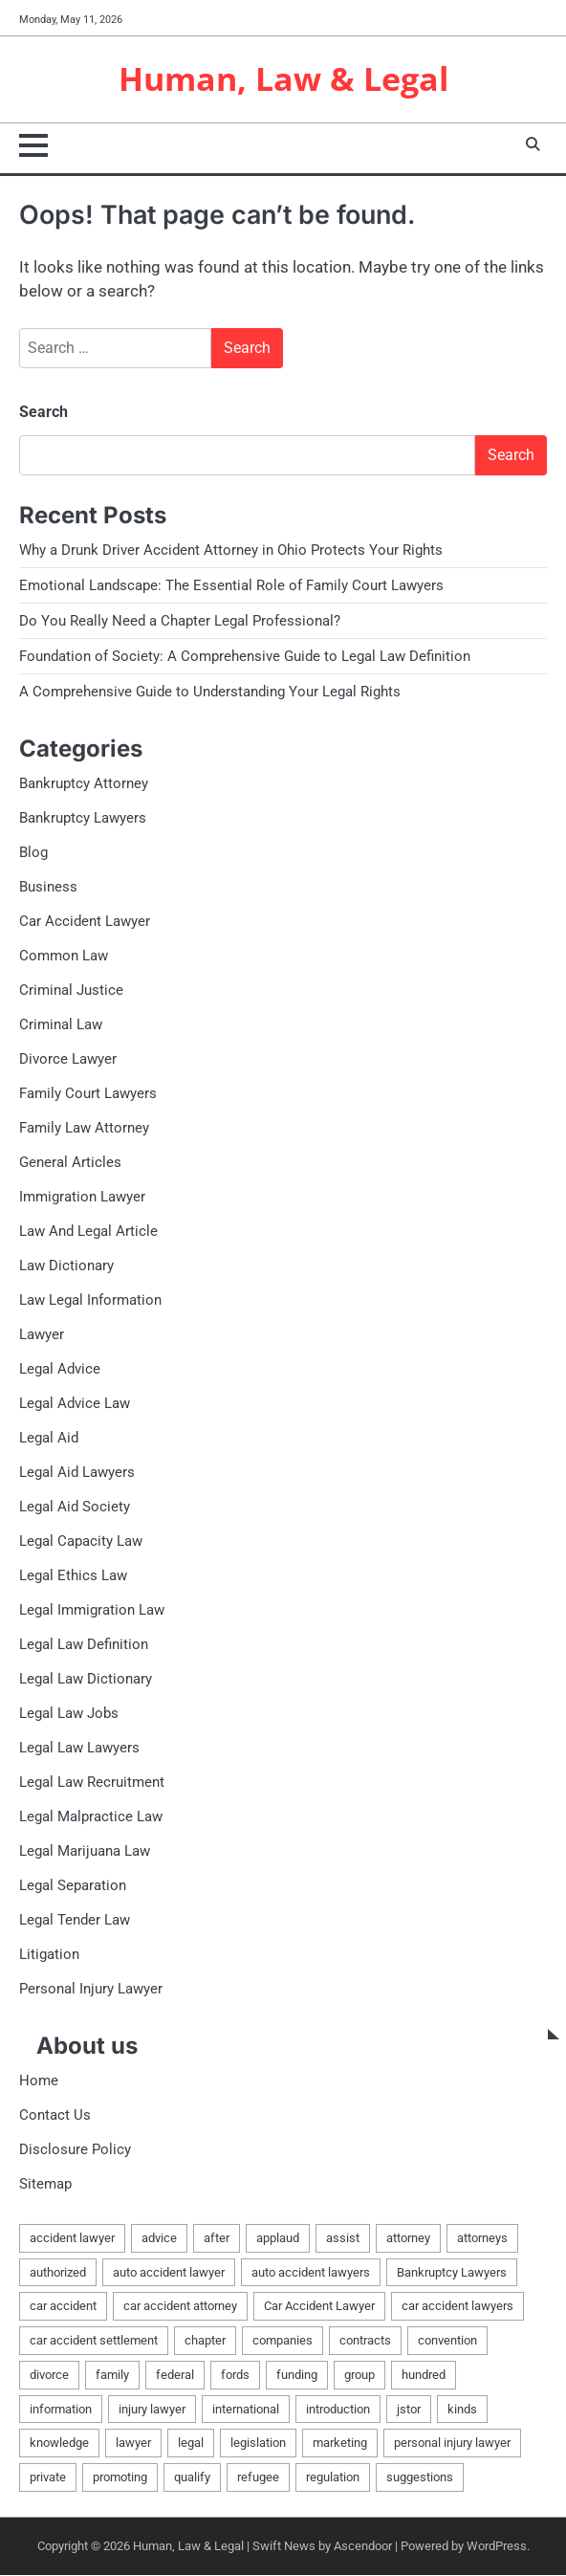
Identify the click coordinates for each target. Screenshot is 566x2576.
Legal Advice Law (74, 1404)
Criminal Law (60, 1025)
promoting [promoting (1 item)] (120, 2478)
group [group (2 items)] (359, 2375)
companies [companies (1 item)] (282, 2341)
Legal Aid (48, 1438)
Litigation (49, 1955)
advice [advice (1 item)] (159, 2239)
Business (48, 887)
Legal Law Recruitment (91, 1783)
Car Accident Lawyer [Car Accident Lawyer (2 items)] (319, 2307)
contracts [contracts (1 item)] (365, 2341)
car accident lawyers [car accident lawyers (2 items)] (457, 2307)
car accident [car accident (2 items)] (63, 2307)
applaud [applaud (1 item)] (277, 2239)
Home (38, 2081)
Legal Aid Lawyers (77, 1473)
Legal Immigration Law (91, 1610)
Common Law (63, 956)
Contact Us (55, 2116)
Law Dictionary (66, 1266)
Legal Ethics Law (73, 1576)
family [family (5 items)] (112, 2375)
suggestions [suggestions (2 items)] (419, 2478)
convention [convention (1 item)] (447, 2341)
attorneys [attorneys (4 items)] (482, 2239)
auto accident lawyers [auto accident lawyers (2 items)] (310, 2273)
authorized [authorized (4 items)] (58, 2273)
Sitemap (45, 2184)
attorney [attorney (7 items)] (408, 2239)
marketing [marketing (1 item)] (340, 2443)
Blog (33, 853)
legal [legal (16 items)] (191, 2443)
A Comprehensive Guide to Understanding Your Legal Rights (210, 692)
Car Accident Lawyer (84, 922)
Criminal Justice (71, 991)
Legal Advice (59, 1369)
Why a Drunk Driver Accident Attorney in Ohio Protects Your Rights (231, 551)
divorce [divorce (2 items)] (49, 2375)
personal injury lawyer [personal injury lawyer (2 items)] (452, 2443)
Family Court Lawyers (88, 1094)
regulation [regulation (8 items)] (332, 2478)
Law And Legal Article (88, 1232)
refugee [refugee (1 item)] (258, 2478)
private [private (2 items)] (48, 2478)
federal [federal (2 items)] (175, 2375)
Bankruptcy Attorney (83, 784)
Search (43, 413)
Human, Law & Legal (283, 78)
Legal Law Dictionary (85, 1679)
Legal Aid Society (74, 1507)
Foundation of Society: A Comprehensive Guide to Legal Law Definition (244, 657)
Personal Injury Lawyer (91, 1989)
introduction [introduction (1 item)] (338, 2410)
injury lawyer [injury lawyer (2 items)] (152, 2410)
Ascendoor (363, 2547)
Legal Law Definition (83, 1645)
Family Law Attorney (84, 1128)
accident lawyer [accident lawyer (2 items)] (72, 2239)
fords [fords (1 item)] (235, 2375)
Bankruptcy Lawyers (82, 818)
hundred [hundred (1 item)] (424, 2375)
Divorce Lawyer (68, 1059)
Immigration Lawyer (82, 1197)
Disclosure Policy (75, 2150)
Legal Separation (72, 1886)
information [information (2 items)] (61, 2410)
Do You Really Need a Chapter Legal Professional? (179, 621)
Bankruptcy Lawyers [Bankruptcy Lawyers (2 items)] (452, 2273)
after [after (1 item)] (216, 2239)
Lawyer (41, 1335)
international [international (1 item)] (245, 2410)
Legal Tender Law (74, 1920)
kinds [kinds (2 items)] (462, 2410)
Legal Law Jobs (69, 1714)
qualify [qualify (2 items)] (192, 2478)
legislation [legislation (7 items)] (258, 2443)
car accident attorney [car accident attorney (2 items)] (180, 2307)
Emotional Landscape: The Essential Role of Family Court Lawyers (231, 586)
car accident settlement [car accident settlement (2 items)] (94, 2341)
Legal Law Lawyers (79, 1748)
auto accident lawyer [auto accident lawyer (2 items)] (169, 2273)
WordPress (497, 2547)
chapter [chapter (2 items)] (205, 2341)
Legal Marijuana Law (84, 1851)
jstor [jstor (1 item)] (409, 2410)
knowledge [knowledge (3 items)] (59, 2443)
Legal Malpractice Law (91, 1817)
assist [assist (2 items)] (342, 2239)
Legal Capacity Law (80, 1542)
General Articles (70, 1163)
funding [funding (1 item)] (296, 2375)
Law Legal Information (90, 1301)
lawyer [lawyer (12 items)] (133, 2443)
